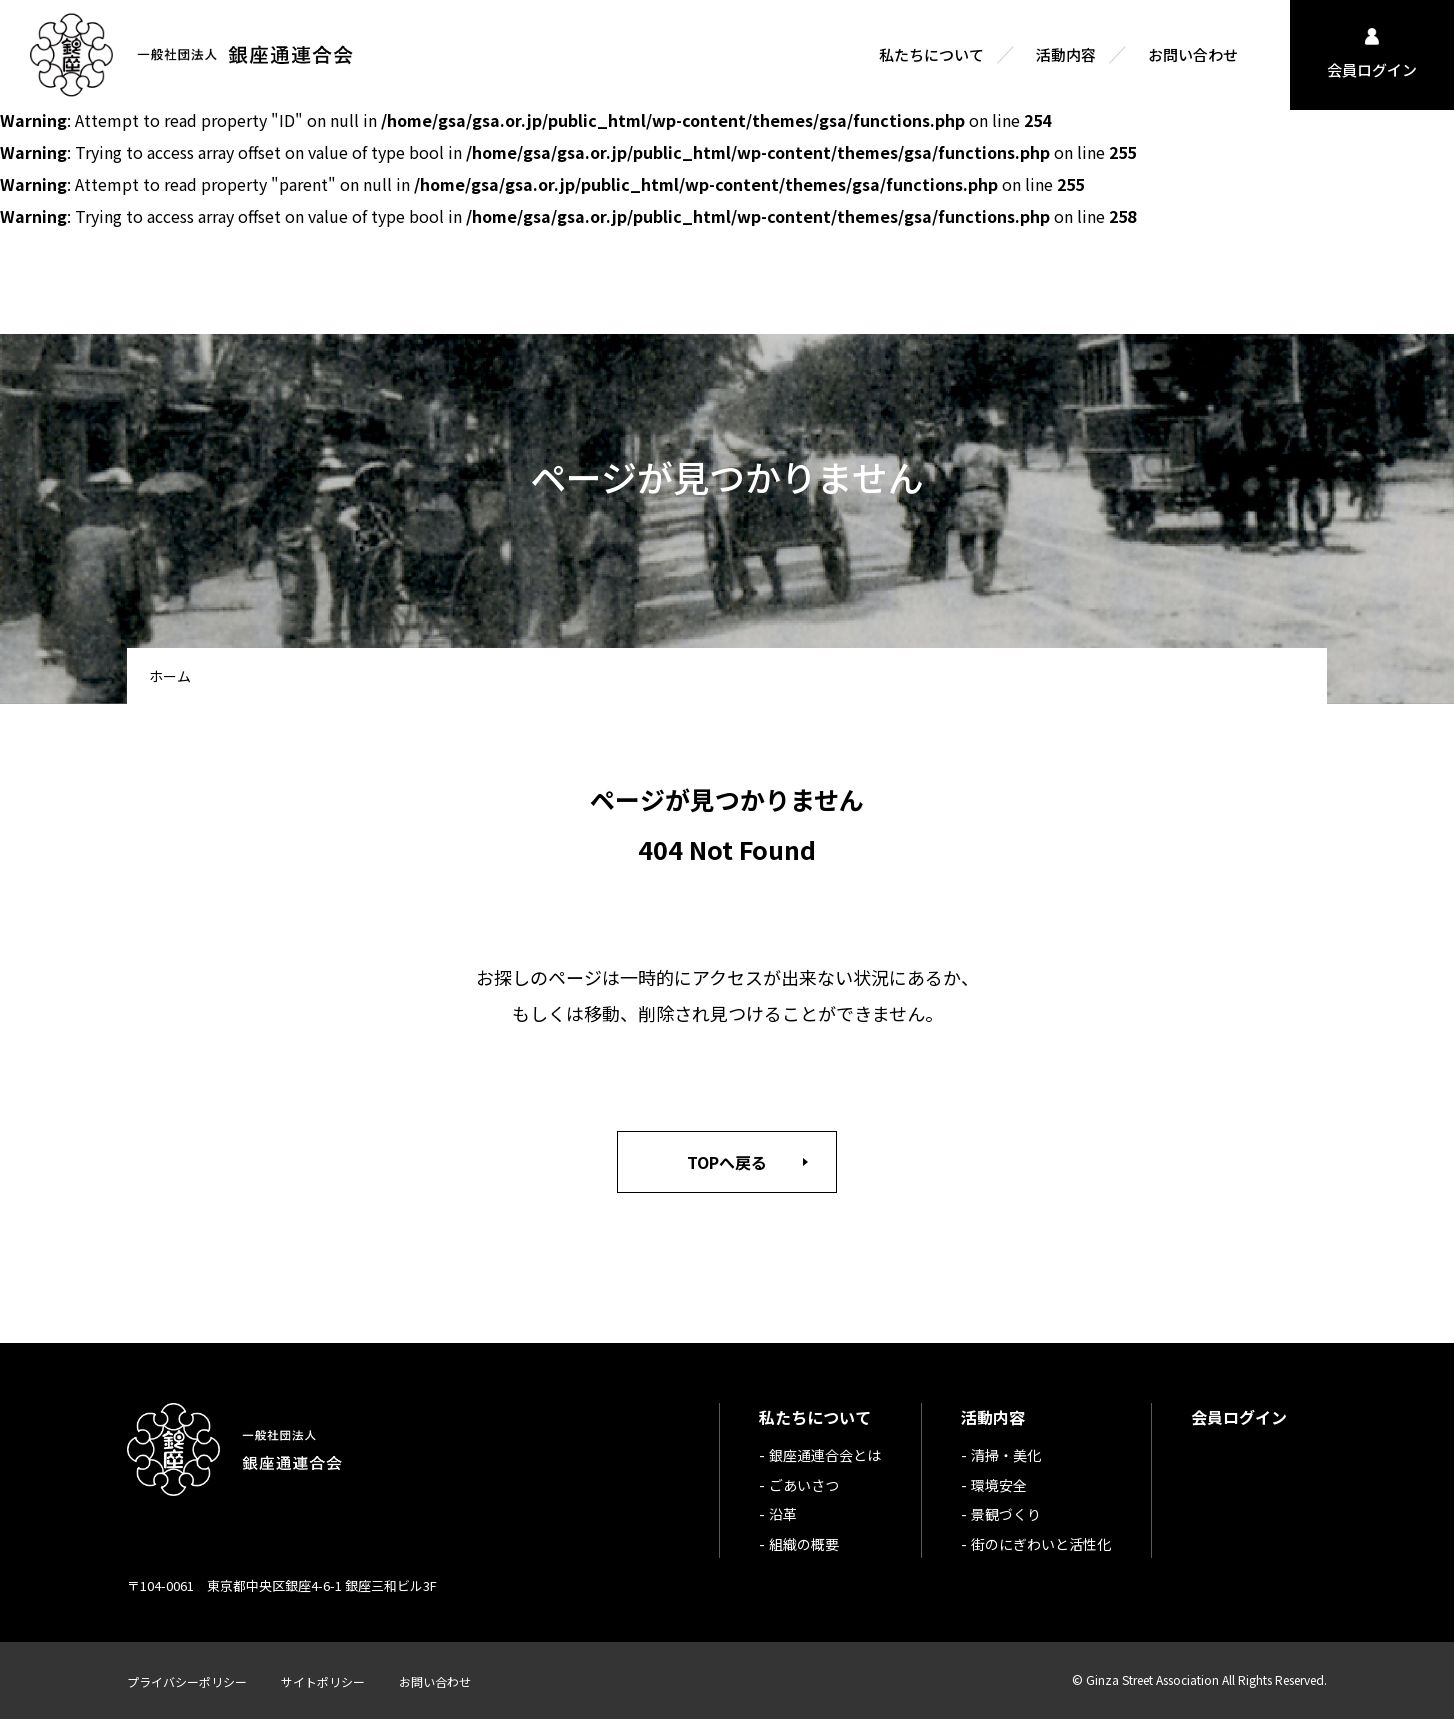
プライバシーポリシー (187, 1681)
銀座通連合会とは (825, 1455)
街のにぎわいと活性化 (1041, 1544)
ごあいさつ (804, 1485)
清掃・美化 (1006, 1455)
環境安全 (999, 1485)
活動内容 (993, 1417)
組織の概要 (804, 1544)
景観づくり (1006, 1514)
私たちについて (815, 1417)
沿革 (783, 1514)
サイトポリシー (323, 1681)
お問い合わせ (435, 1681)
